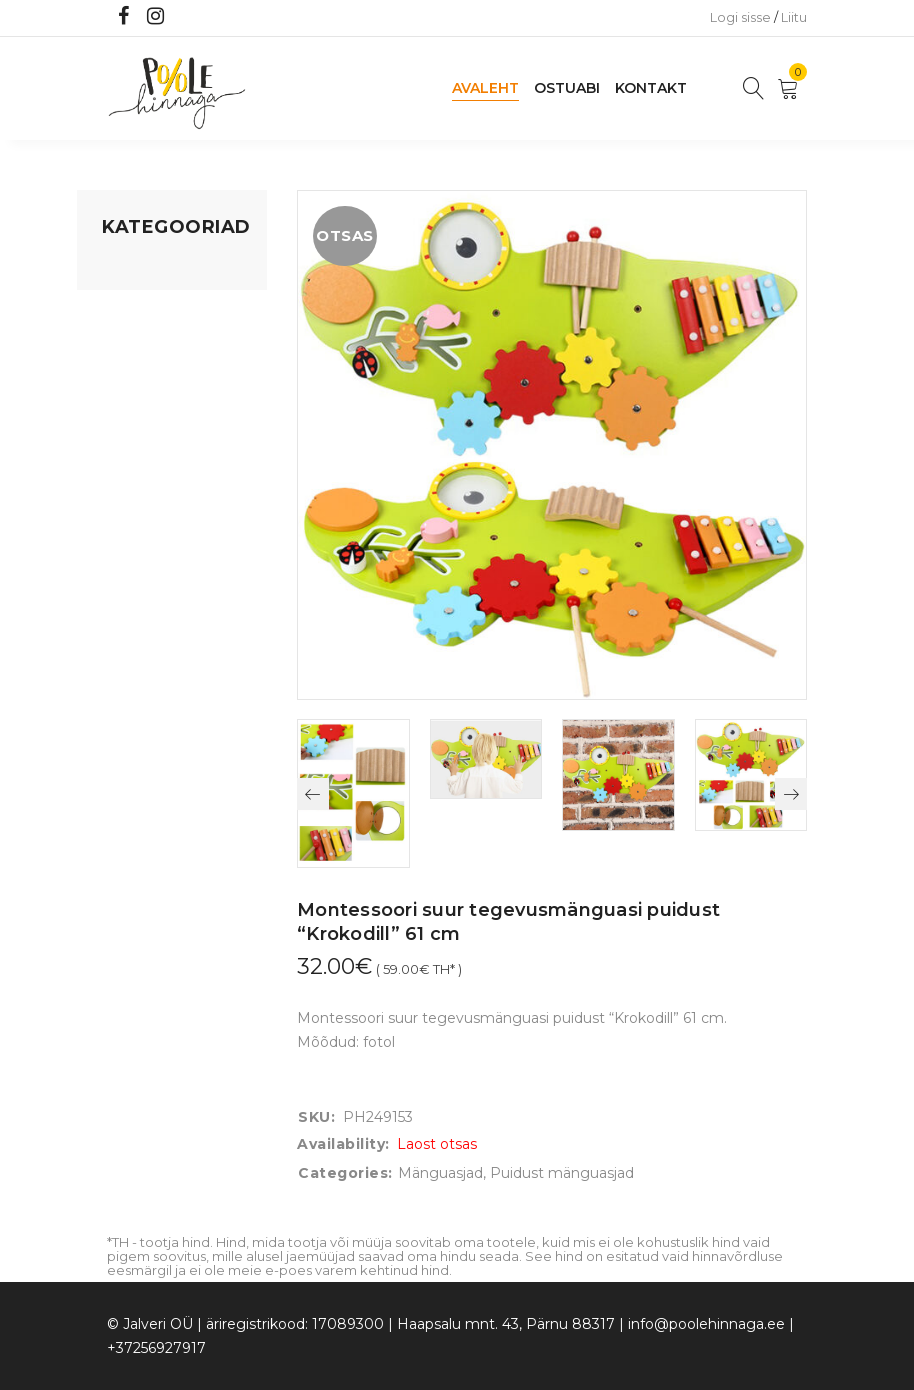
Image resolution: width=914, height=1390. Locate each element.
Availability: (343, 1144)
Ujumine (131, 557)
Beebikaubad (148, 443)
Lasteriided (140, 519)
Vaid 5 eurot (143, 595)
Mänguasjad (144, 269)
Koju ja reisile (146, 307)
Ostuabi (567, 88)
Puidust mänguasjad (562, 1173)
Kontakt (651, 88)
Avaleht (485, 88)
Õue (117, 481)
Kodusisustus (148, 345)
